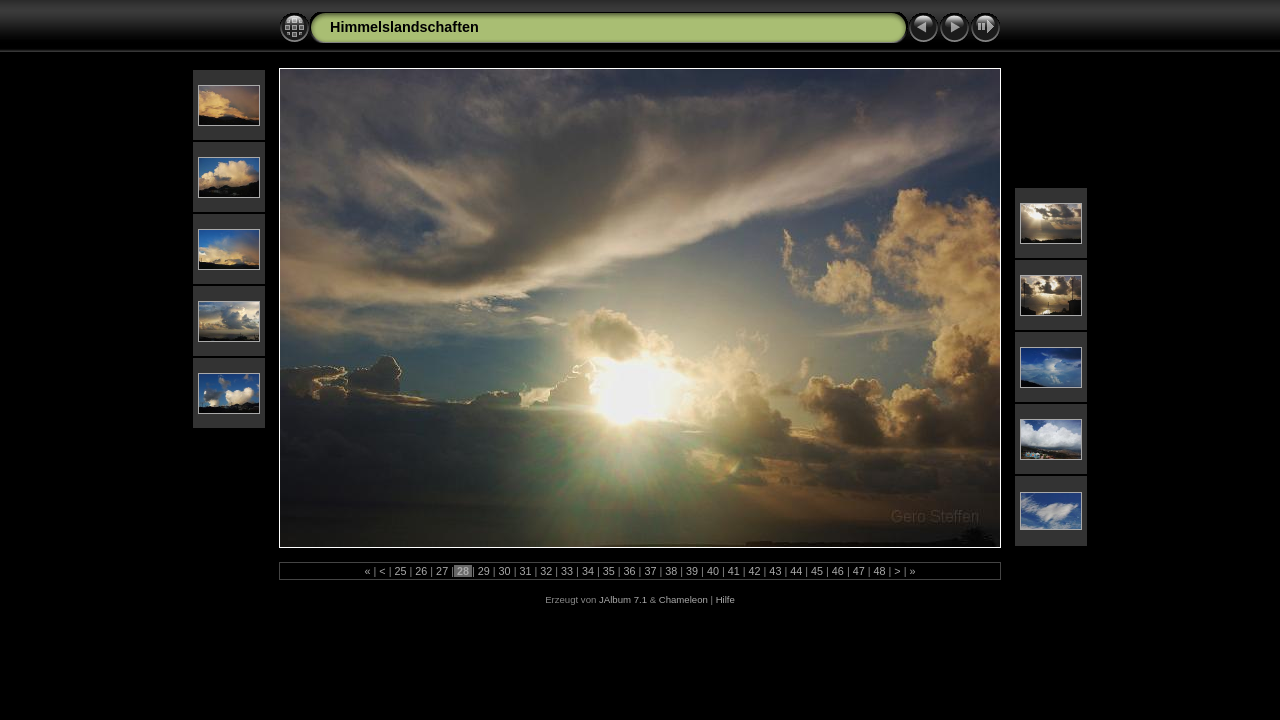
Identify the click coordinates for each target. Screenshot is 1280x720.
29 (484, 571)
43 (775, 571)
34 (588, 571)
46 (838, 571)
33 (567, 571)
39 (692, 571)
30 (505, 571)
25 (400, 571)
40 (713, 571)
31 (525, 571)
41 (734, 571)
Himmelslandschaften (404, 27)
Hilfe (725, 599)
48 (880, 571)
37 (650, 571)
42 (755, 571)
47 (859, 571)
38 (671, 571)
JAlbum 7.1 (623, 599)
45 (817, 571)
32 (546, 571)
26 (421, 571)
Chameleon (683, 599)
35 (609, 571)
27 (442, 571)
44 (796, 571)
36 (630, 571)
